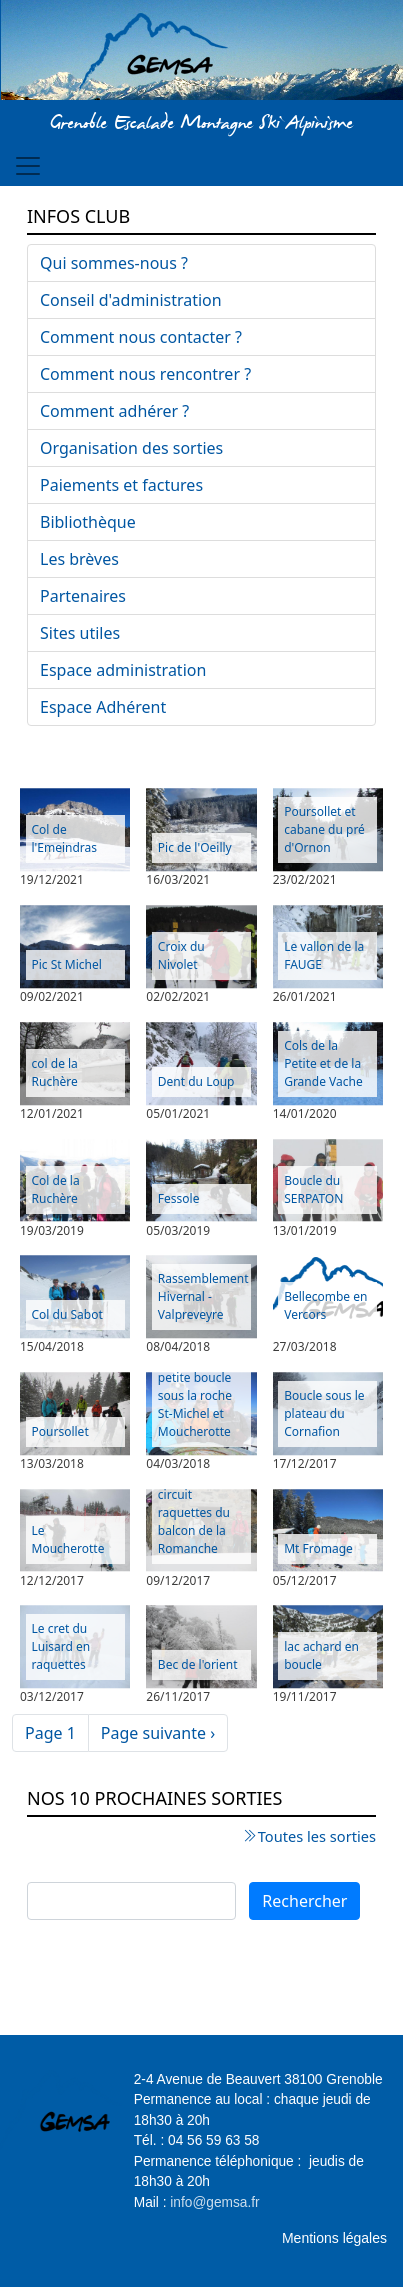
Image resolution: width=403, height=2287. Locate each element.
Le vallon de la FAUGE (324, 955)
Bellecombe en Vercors (325, 1305)
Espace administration (123, 670)
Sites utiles (80, 633)
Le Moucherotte (68, 1539)
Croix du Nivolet (181, 955)
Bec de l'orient (198, 1664)
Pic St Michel (67, 964)
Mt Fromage (318, 1548)
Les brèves (79, 559)
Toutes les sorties (317, 1836)
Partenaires (83, 596)
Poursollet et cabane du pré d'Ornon (324, 829)
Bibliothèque (88, 522)
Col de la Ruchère (56, 1189)
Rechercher (304, 1901)
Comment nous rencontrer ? (145, 374)
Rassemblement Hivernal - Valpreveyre (203, 1296)
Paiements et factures (121, 485)
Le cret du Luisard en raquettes (61, 1646)
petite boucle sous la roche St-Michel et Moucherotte (195, 1404)
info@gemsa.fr (214, 2202)
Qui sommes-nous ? (114, 263)
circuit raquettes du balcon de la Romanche (194, 1521)
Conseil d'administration (131, 300)
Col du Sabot (67, 1314)
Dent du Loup (196, 1081)
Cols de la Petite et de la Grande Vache (323, 1063)
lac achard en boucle (321, 1655)
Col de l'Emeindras (65, 838)
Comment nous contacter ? (141, 337)
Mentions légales (334, 2238)
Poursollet (60, 1431)
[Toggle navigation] (28, 166)
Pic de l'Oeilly (195, 847)
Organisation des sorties (131, 448)
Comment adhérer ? (114, 411)
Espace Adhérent (103, 707)
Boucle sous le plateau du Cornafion (324, 1413)
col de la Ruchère (55, 1072)
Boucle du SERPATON (313, 1189)
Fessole (179, 1198)
